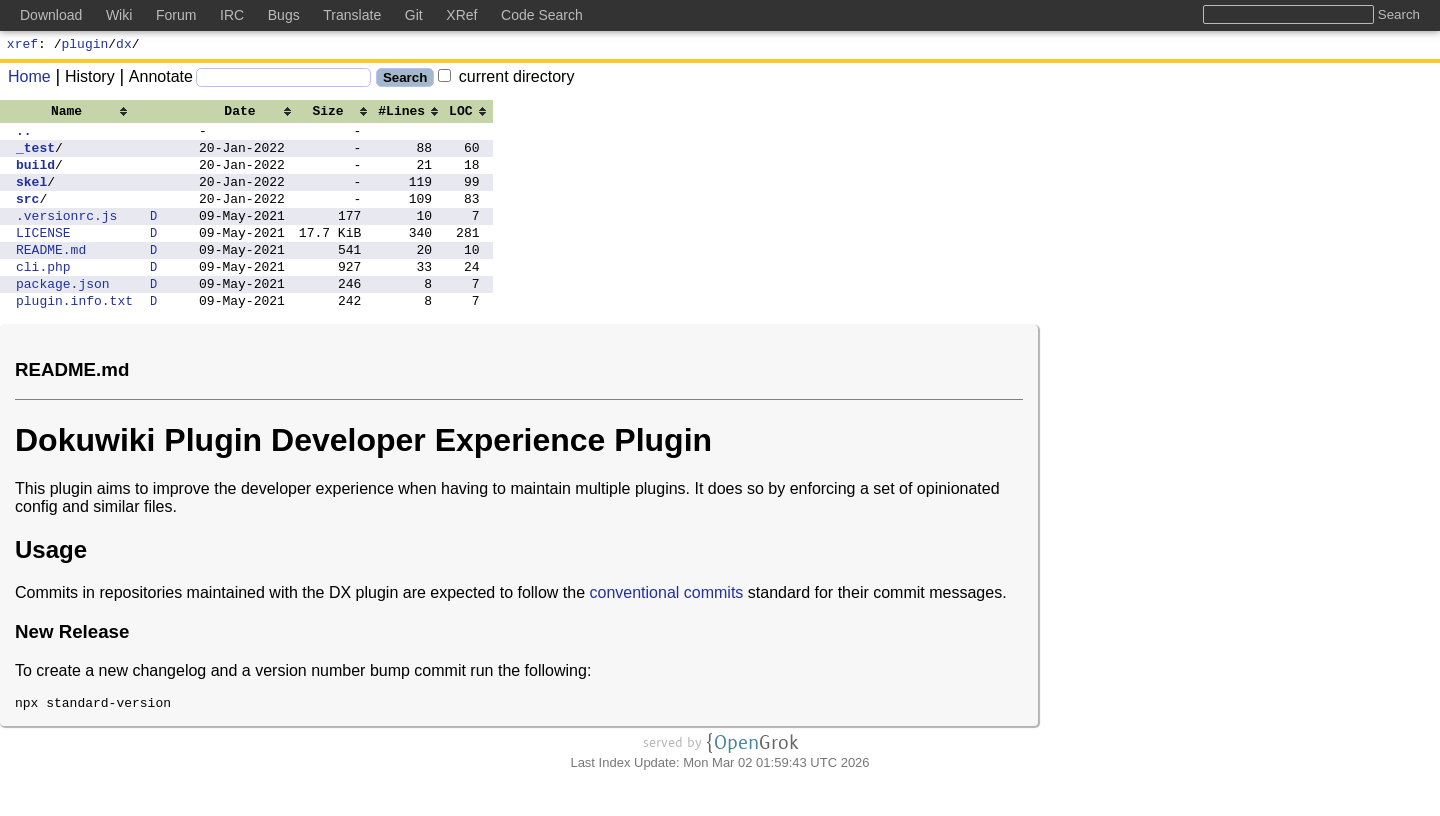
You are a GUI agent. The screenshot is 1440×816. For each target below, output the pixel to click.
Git (414, 15)
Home (29, 79)
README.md (51, 276)
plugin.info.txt (74, 336)
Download (51, 15)
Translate (352, 15)
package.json (63, 316)
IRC (232, 15)
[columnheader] (74, 113)
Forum (176, 15)
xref (22, 46)
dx (124, 46)
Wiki (119, 15)
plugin (85, 46)
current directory (506, 79)
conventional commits (667, 628)
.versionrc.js (66, 236)
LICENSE (43, 256)
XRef (461, 15)
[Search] (283, 80)
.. (24, 136)
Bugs (284, 15)
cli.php (43, 296)
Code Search (542, 15)
